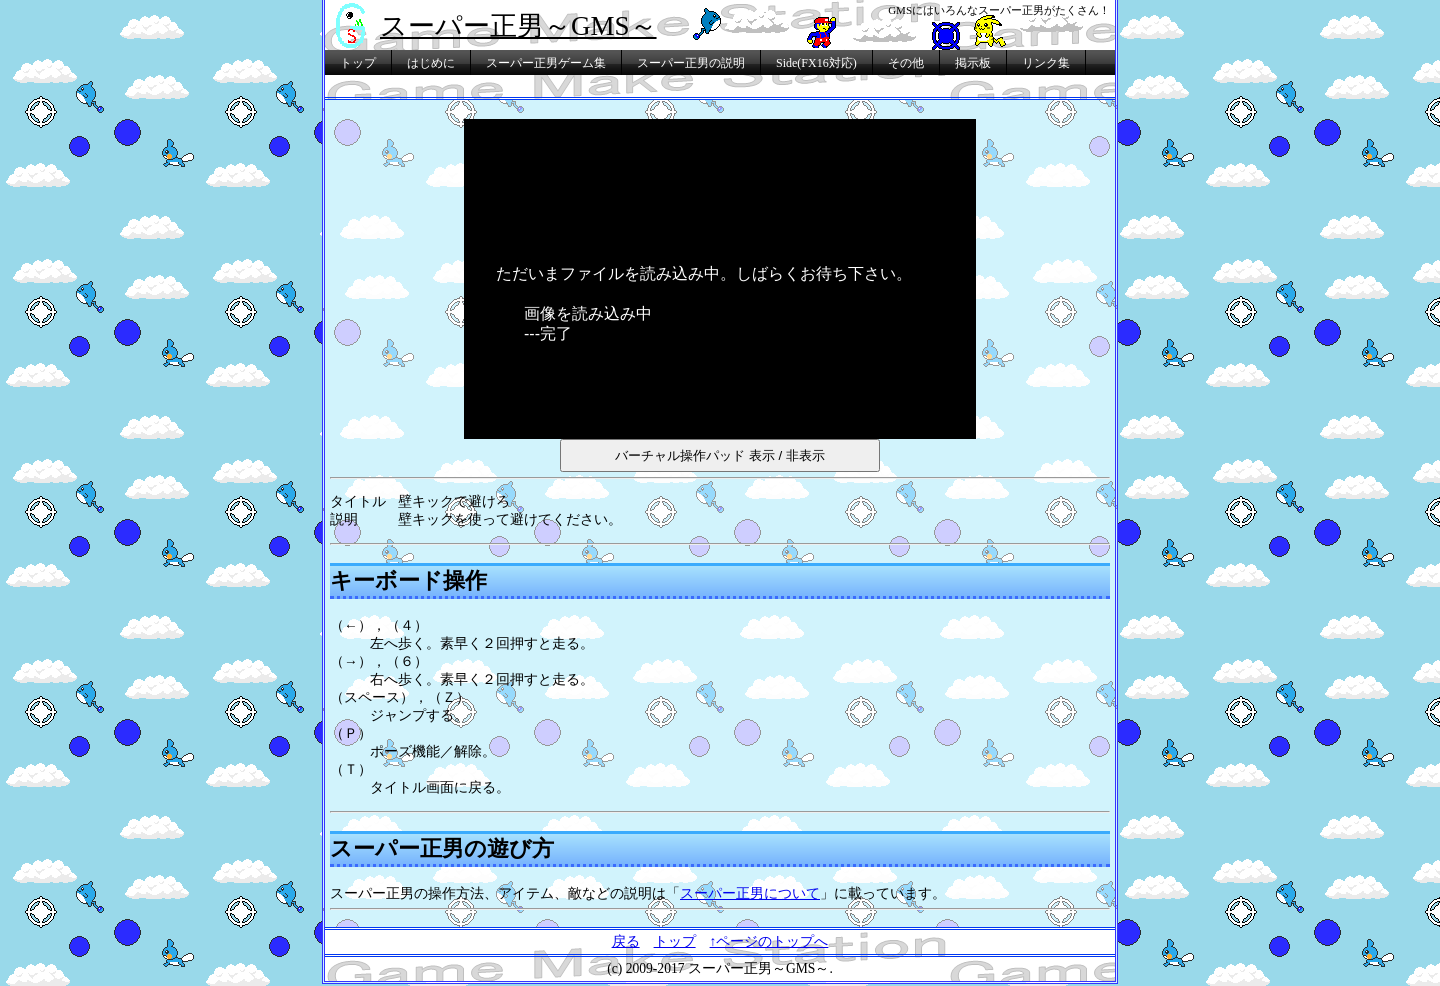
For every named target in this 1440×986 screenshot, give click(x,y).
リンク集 (1046, 63)
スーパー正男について (750, 893)
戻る (626, 941)
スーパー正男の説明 (691, 63)
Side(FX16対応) (816, 63)
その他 (906, 63)
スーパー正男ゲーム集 (546, 63)
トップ (358, 63)
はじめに (431, 63)
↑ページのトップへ (769, 941)
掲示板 (973, 63)
